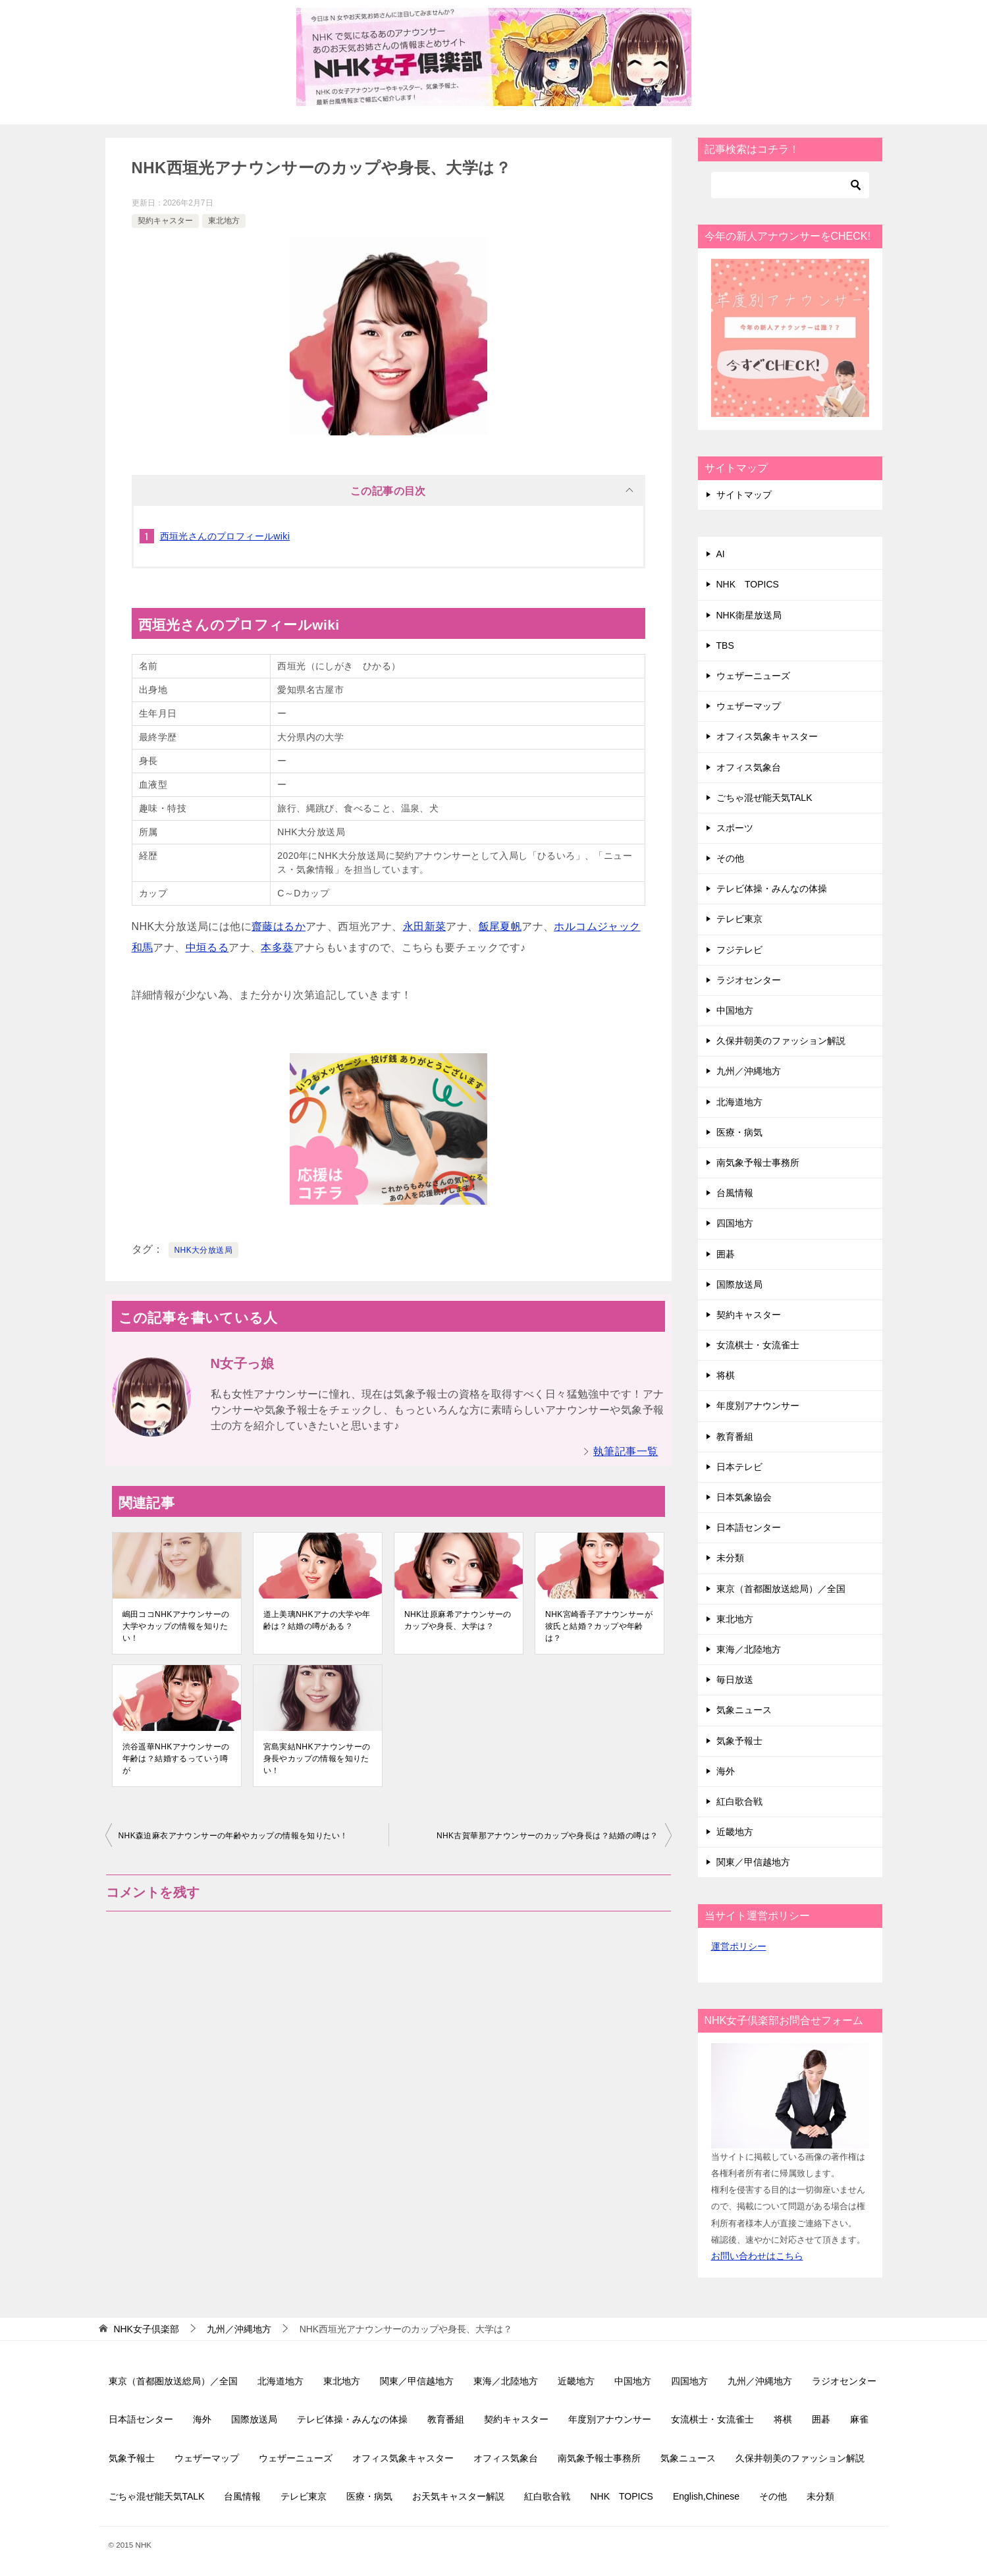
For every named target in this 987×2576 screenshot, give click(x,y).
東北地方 (224, 220)
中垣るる (207, 947)
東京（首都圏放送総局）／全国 (780, 1588)
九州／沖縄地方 (748, 1071)
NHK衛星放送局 (749, 615)
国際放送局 (739, 1284)
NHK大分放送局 (203, 1250)
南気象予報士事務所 (757, 1162)
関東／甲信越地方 (753, 1862)
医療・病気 (739, 1132)
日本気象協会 (744, 1497)
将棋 (725, 1375)
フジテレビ (739, 950)
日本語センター (748, 1527)
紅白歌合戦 (739, 1801)
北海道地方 (739, 1102)
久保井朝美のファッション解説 (780, 1040)
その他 (730, 858)
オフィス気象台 (748, 767)
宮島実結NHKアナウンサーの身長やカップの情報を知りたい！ (317, 1758)
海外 (725, 1771)
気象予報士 (739, 1741)
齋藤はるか (279, 926)
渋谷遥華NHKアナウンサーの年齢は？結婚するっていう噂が (176, 1758)
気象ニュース (744, 1710)
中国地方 (734, 1010)
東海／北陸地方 (748, 1649)
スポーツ (734, 828)
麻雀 (859, 2419)
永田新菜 (424, 926)
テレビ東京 (739, 919)
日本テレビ (739, 1467)
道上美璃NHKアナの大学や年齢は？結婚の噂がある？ (317, 1620)
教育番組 (734, 1436)
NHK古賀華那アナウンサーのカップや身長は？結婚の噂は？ (547, 1835)
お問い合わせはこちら (757, 2256)
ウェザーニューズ (753, 676)
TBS (725, 645)
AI (720, 554)
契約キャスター (165, 220)
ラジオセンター (748, 980)
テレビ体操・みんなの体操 (771, 888)
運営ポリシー (738, 1946)
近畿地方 (734, 1831)
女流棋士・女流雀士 (757, 1345)
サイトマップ (744, 494)
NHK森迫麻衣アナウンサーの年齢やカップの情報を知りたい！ (233, 1835)
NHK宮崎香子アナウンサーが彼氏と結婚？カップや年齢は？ (599, 1626)
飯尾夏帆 (500, 926)
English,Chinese (706, 2496)
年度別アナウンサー (757, 1405)
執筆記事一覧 (625, 1451)
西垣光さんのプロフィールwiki (225, 536)
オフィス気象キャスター (767, 736)
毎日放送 (734, 1679)
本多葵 (277, 947)
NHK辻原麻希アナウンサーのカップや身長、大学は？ (458, 1620)
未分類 (730, 1557)
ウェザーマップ (748, 706)
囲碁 (725, 1254)
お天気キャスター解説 (458, 2496)
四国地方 (734, 1223)
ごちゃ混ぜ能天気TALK (764, 797)
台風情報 (734, 1193)
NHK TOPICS (747, 584)
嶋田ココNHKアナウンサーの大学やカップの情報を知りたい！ (176, 1626)
